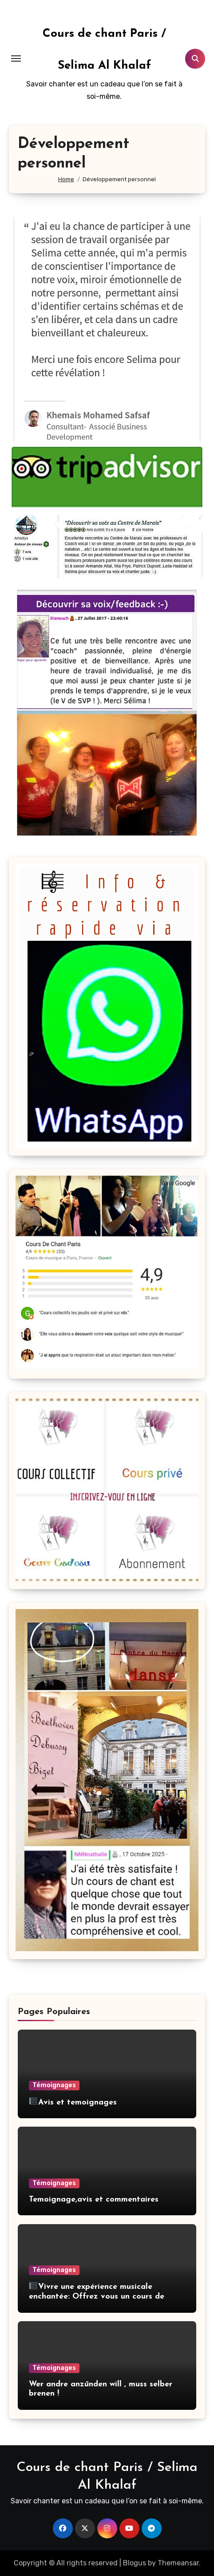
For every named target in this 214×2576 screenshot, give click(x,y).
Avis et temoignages (72, 2102)
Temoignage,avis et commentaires (94, 2199)
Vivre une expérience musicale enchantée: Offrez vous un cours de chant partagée (96, 2296)
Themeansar (178, 2563)
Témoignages (54, 2085)
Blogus (134, 2563)
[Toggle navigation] (16, 58)
